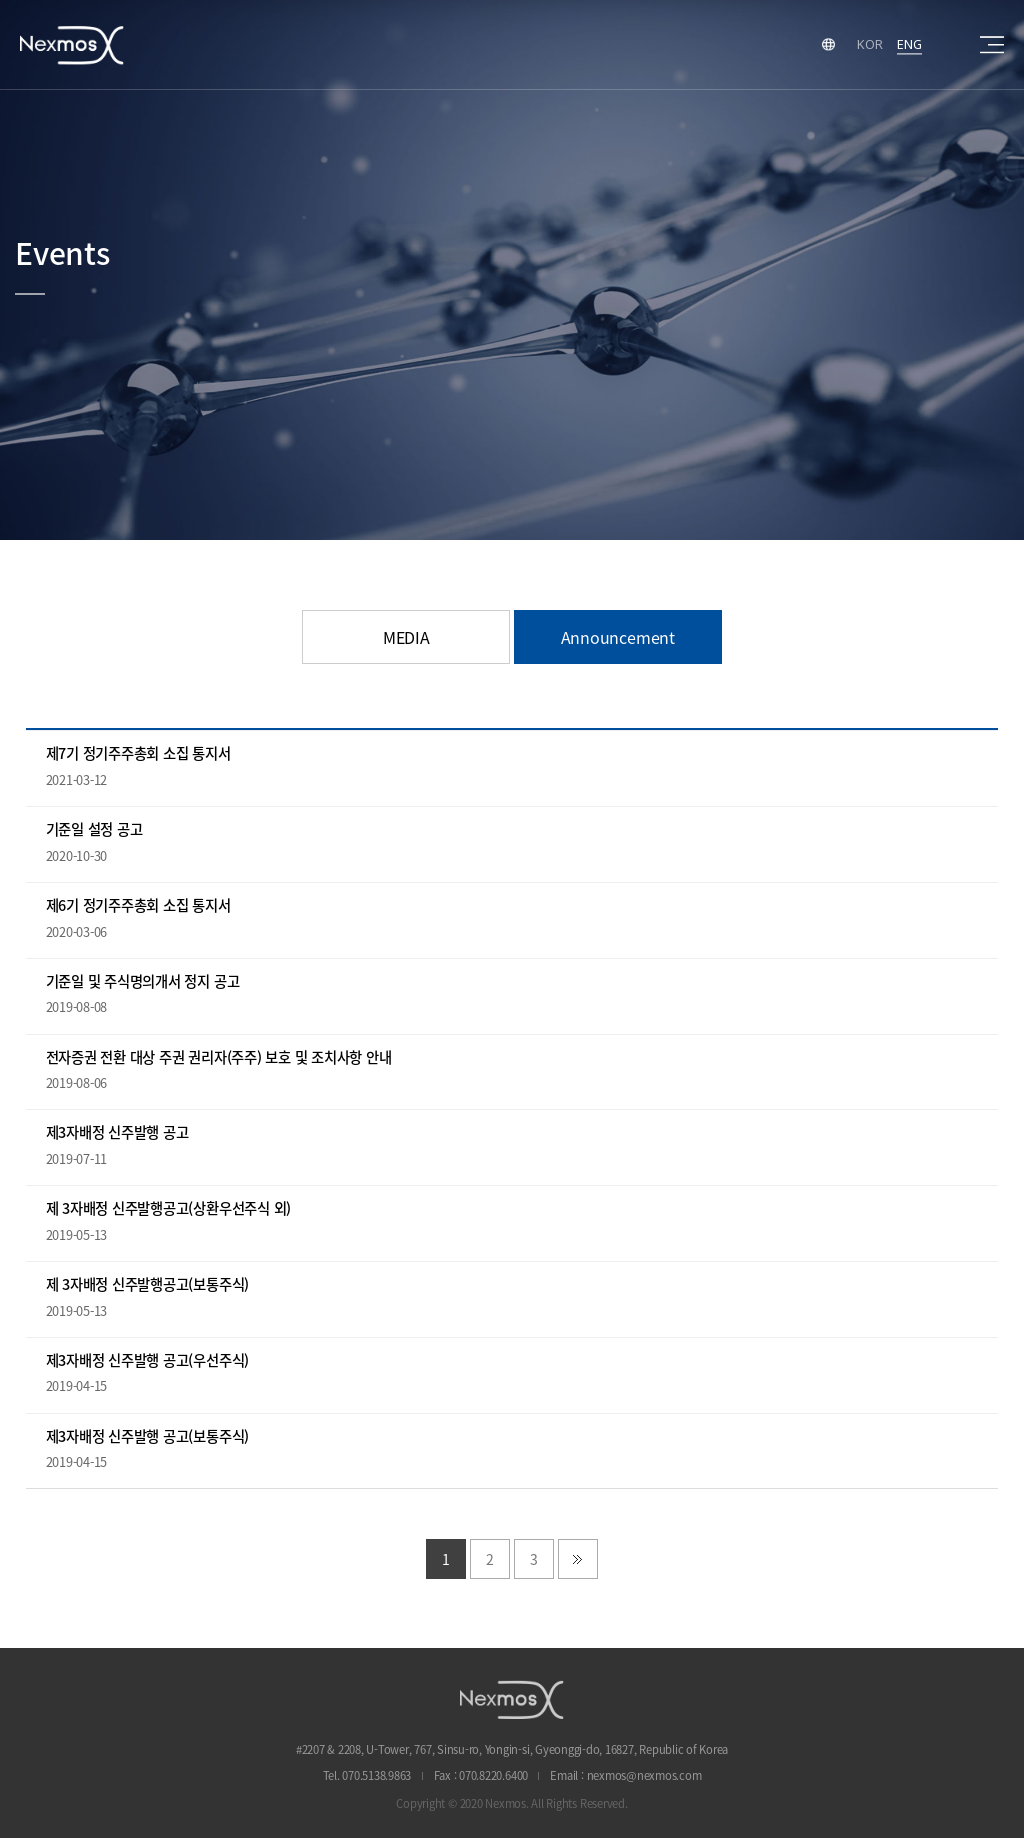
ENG (909, 44)
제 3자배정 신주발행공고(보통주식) (147, 1284)
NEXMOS (512, 1699)
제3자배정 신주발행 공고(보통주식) (147, 1436)
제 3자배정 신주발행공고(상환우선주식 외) (168, 1208)
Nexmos (72, 44)
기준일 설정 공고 (94, 829)
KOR (869, 44)
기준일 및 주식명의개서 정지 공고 (143, 981)
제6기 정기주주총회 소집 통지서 (138, 905)
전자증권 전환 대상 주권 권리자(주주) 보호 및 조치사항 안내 (219, 1057)
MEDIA (406, 637)
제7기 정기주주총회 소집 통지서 (138, 753)
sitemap (992, 45)
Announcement (618, 637)
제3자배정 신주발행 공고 (117, 1132)
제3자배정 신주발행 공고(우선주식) (147, 1360)
